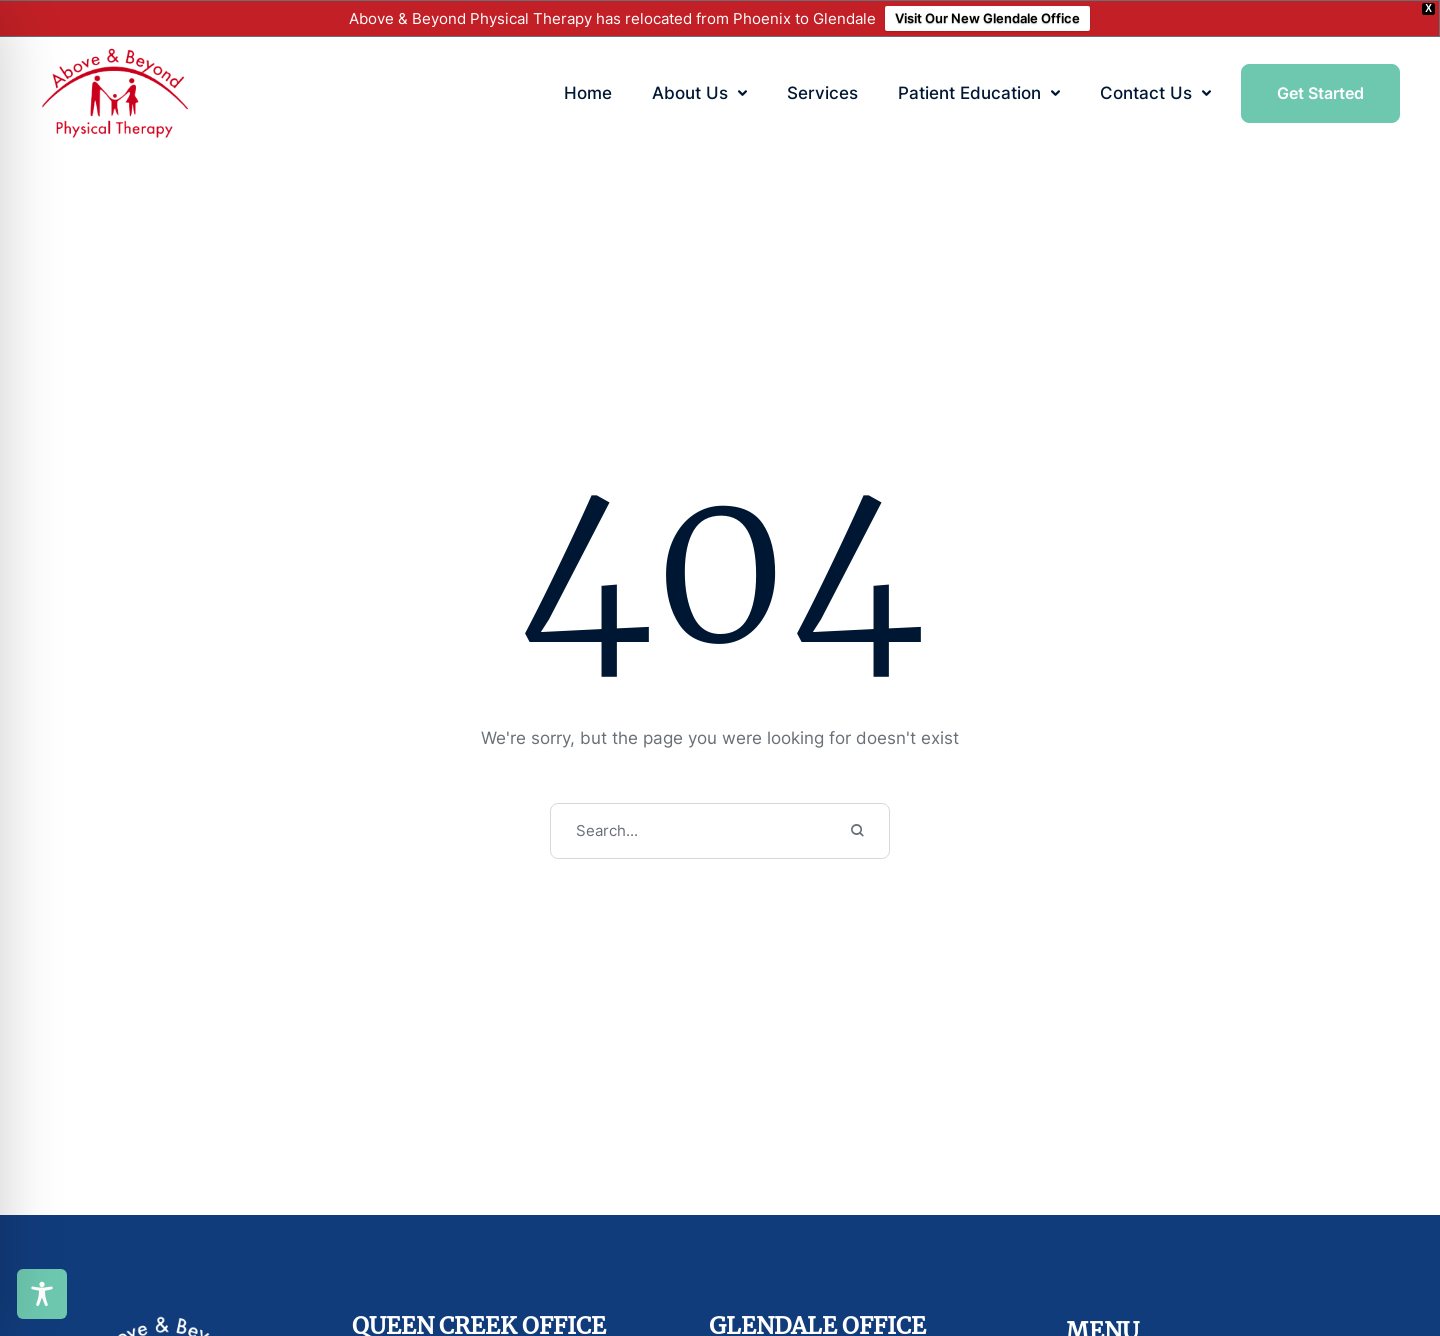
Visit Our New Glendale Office (987, 18)
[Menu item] (588, 94)
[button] (742, 93)
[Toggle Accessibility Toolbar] (42, 1294)
